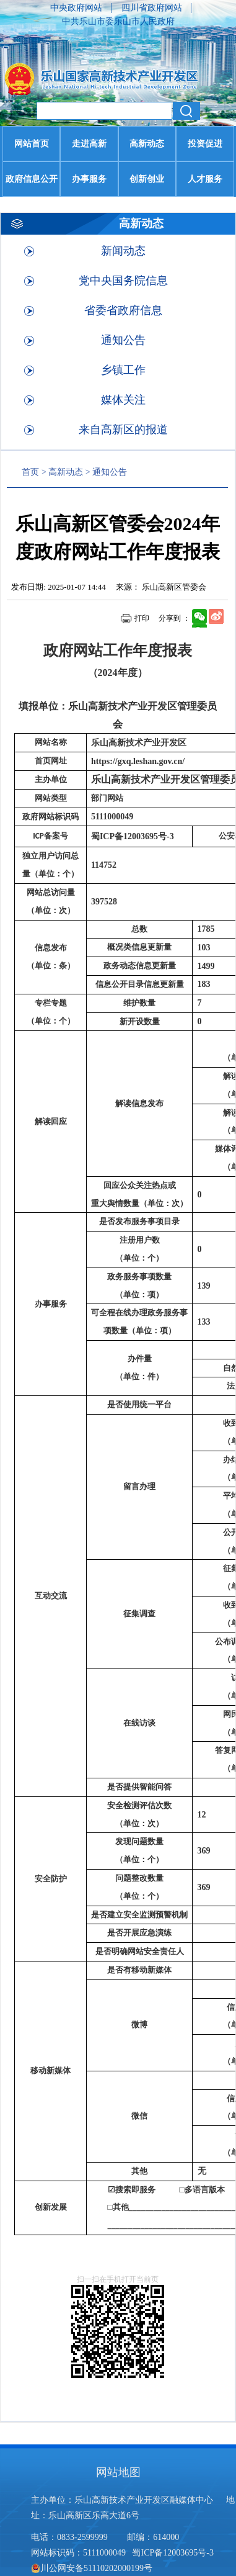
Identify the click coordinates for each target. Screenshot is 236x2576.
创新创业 (146, 179)
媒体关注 (123, 400)
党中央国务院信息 (123, 280)
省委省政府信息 (123, 310)
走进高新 (89, 143)
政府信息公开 (32, 179)
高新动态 (146, 143)
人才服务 (205, 179)
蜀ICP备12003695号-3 (174, 2552)
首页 (30, 472)
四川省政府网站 (153, 7)
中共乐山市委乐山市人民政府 (118, 21)
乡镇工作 (123, 370)
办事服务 (89, 179)
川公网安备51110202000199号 (91, 2568)
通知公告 (123, 340)
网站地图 (118, 2472)
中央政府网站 (77, 7)
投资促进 (205, 143)
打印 (141, 618)
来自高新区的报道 (123, 429)
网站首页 (31, 143)
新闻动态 (123, 251)
